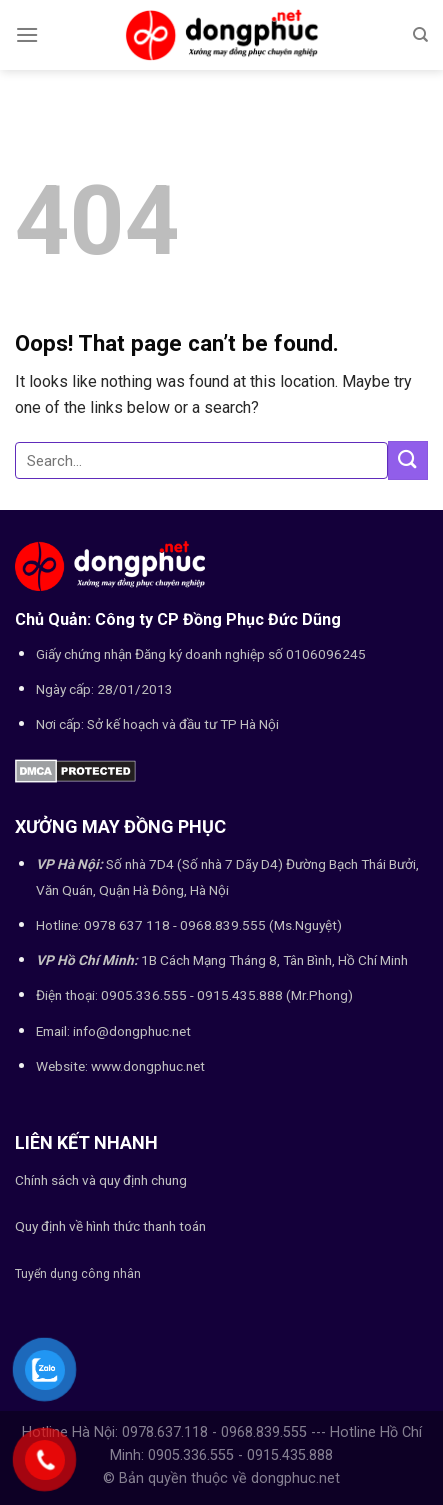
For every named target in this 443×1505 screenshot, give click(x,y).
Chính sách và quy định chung (101, 1180)
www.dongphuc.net (148, 1066)
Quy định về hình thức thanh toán (110, 1226)
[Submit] (408, 460)
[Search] (420, 35)
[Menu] (27, 34)
